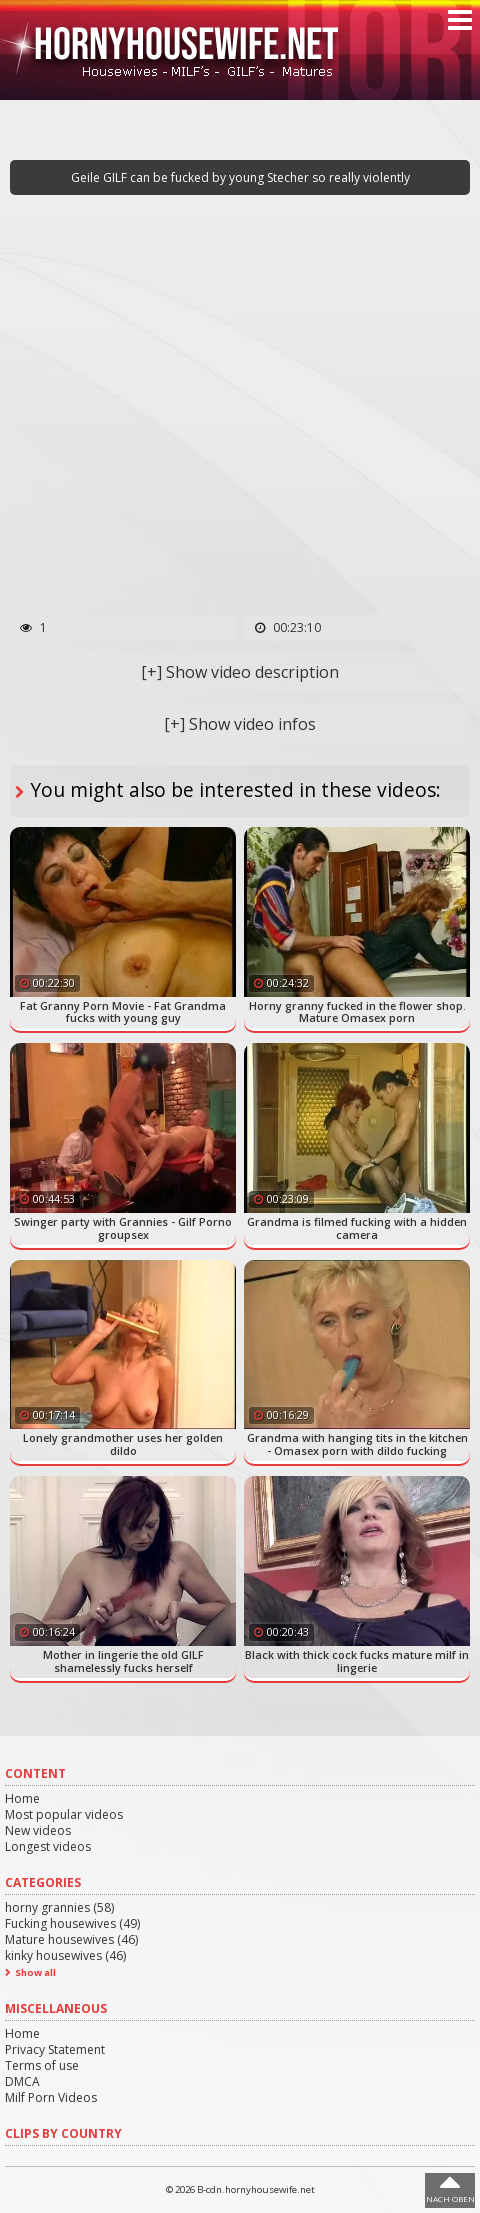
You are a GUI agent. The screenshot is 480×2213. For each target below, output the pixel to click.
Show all (35, 1972)
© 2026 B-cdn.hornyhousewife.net (240, 2189)
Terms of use (42, 2065)
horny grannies (59, 1907)
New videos (38, 1830)
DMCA (22, 2081)
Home (22, 1798)
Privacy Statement (55, 2049)
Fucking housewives (72, 1923)
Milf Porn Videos (51, 2097)
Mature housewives (71, 1939)
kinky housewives (65, 1955)
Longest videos (48, 1846)
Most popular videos (64, 1814)
